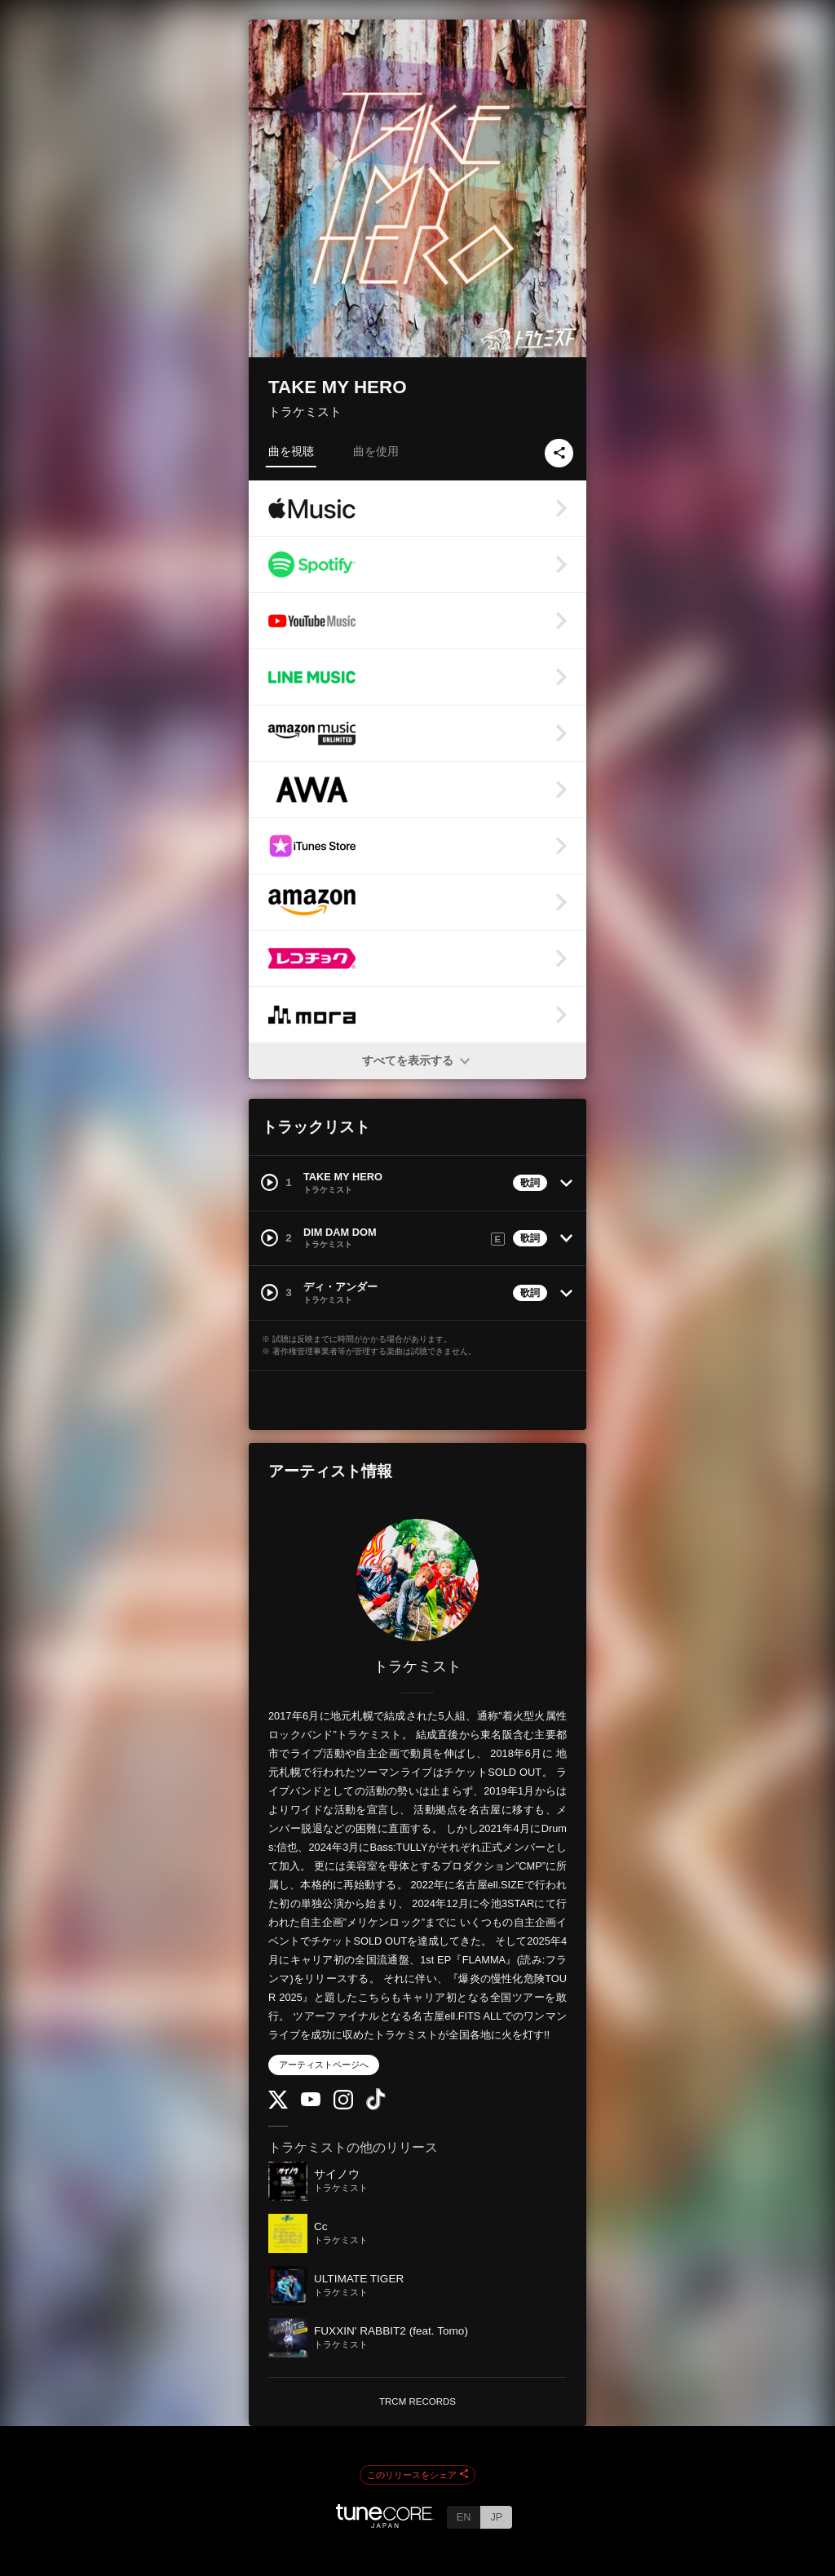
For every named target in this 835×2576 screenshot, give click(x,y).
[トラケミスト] (417, 1580)
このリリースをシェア (417, 2475)
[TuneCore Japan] (385, 2523)
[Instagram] (343, 2106)
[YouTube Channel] (310, 2102)
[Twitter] (278, 2105)
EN (464, 2517)
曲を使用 (376, 451)
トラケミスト (305, 411)
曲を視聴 (291, 451)
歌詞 (530, 1182)
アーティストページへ (324, 2064)
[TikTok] (376, 2106)
